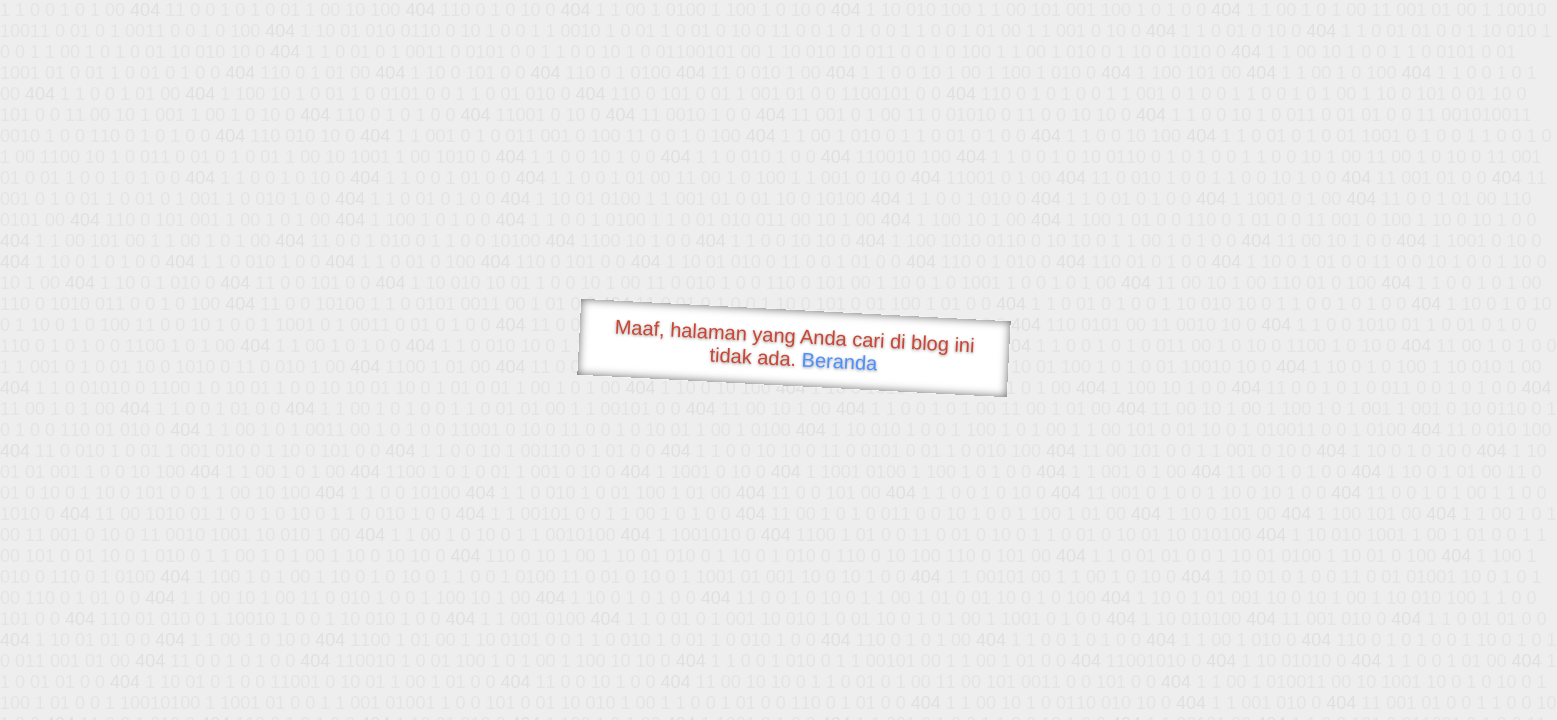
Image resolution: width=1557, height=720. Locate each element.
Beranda (839, 361)
